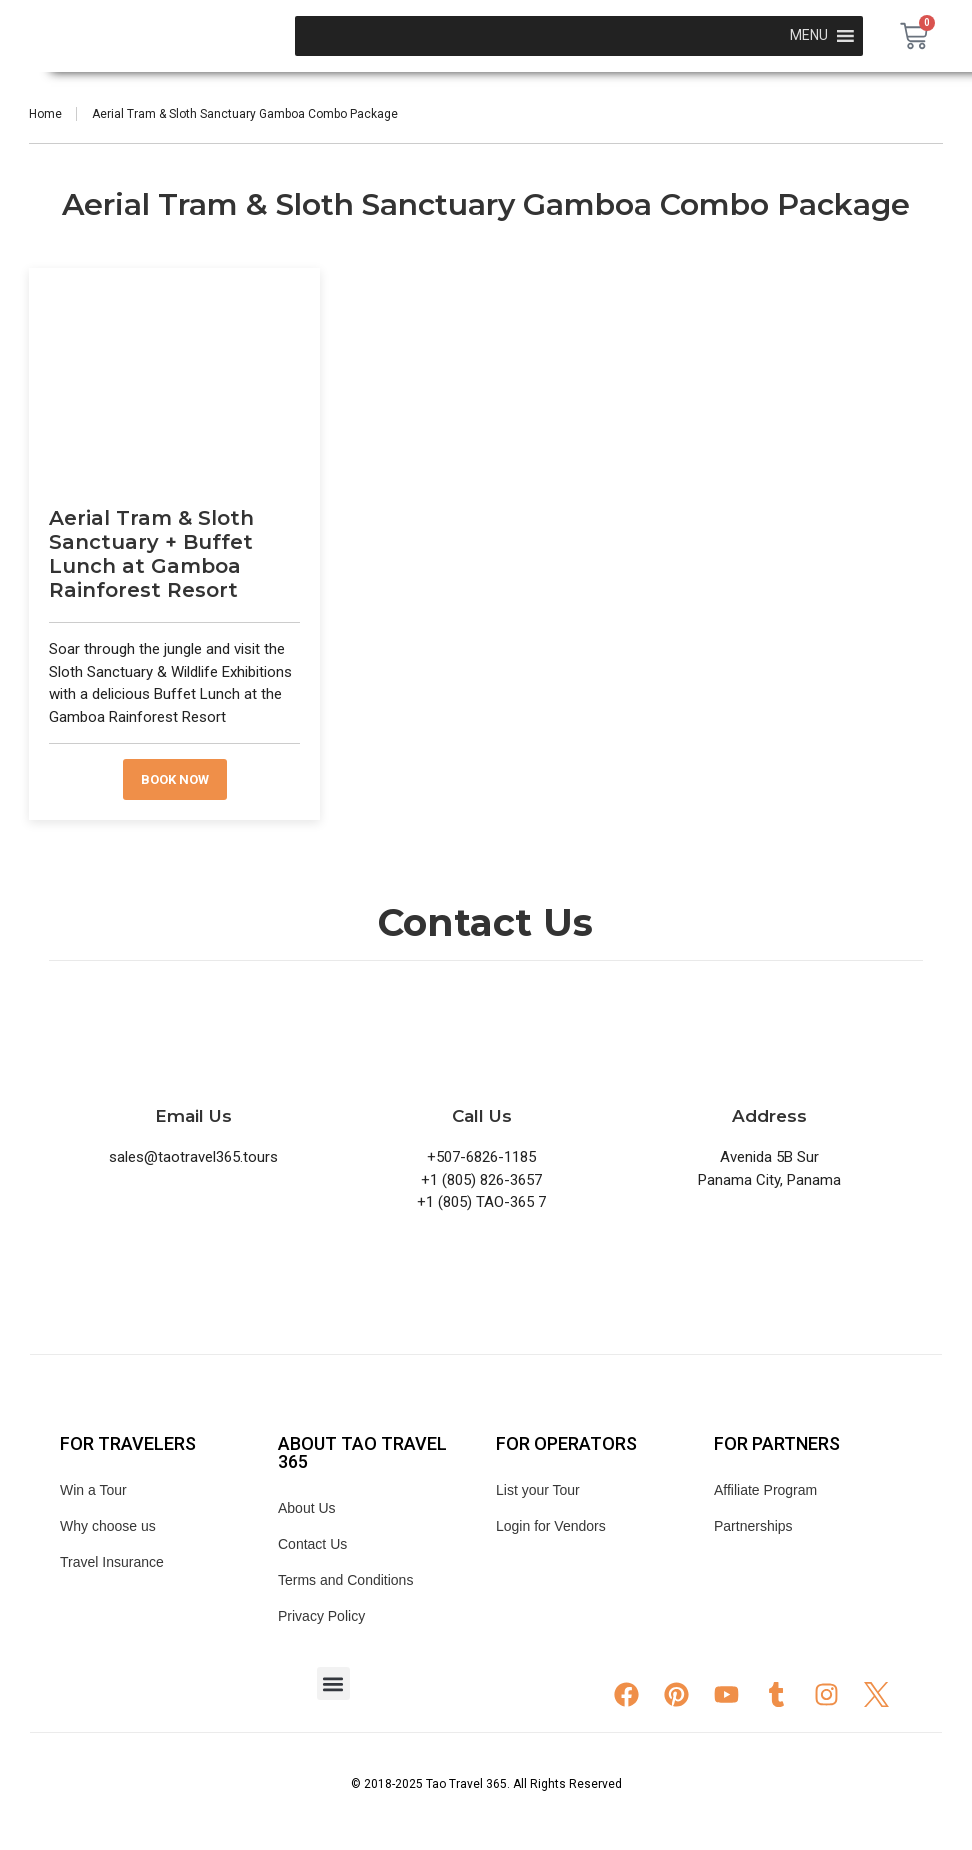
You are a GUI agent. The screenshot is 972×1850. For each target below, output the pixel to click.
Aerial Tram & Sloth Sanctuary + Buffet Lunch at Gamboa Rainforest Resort (151, 554)
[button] (333, 1683)
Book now (175, 779)
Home (45, 114)
